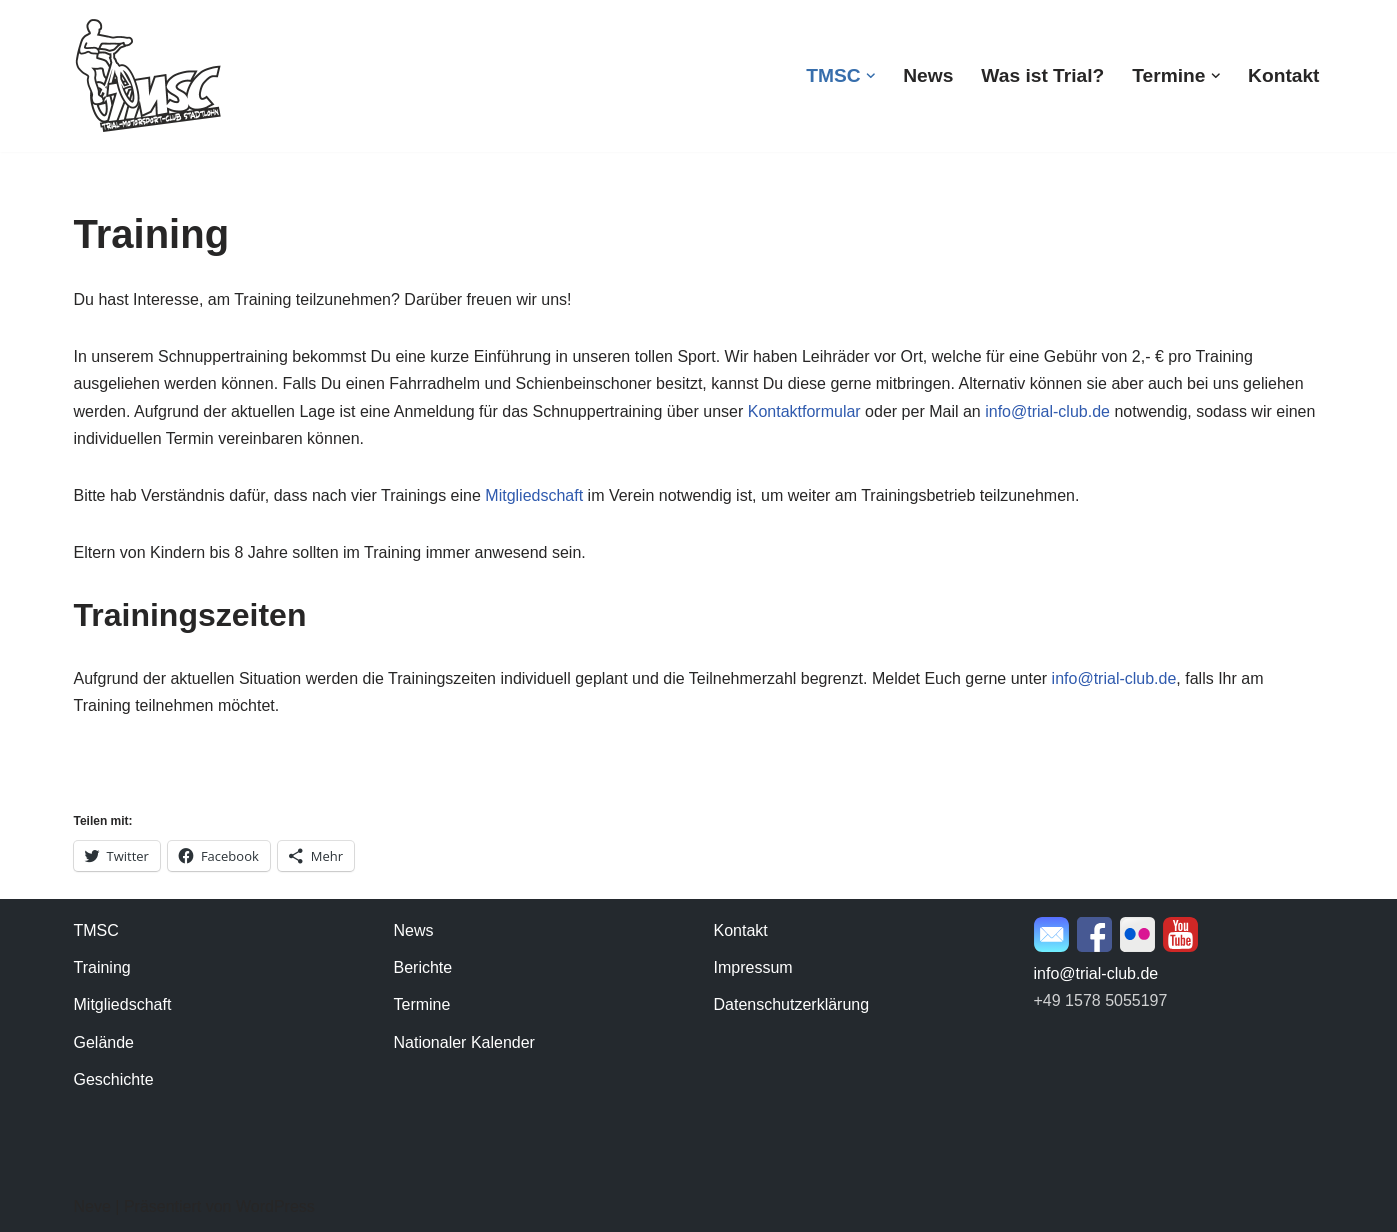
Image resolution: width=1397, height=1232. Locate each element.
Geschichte (114, 1079)
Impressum (753, 967)
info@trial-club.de (1047, 411)
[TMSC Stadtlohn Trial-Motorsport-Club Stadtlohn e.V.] (149, 76)
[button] (871, 76)
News (928, 75)
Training (102, 967)
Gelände (104, 1042)
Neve (92, 1206)
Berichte (423, 967)
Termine (422, 1004)
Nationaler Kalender (464, 1042)
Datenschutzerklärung (792, 1004)
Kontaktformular (804, 411)
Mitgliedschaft (534, 495)
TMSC (96, 930)
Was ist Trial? (1042, 75)
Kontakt (1283, 75)
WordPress (275, 1206)
